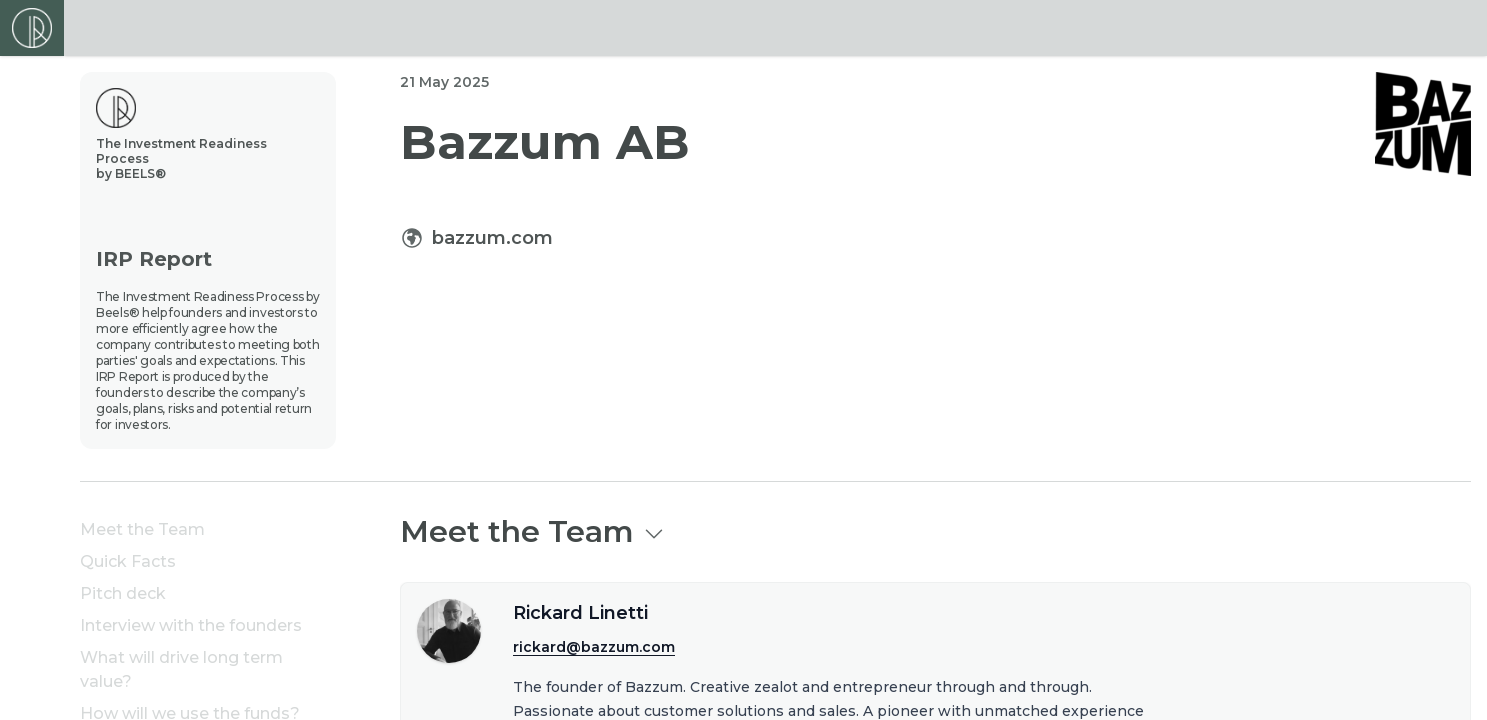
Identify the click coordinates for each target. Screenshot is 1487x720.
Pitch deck (123, 593)
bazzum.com (492, 238)
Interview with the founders (191, 625)
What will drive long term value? (181, 669)
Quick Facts (128, 561)
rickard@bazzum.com (594, 647)
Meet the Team (142, 529)
